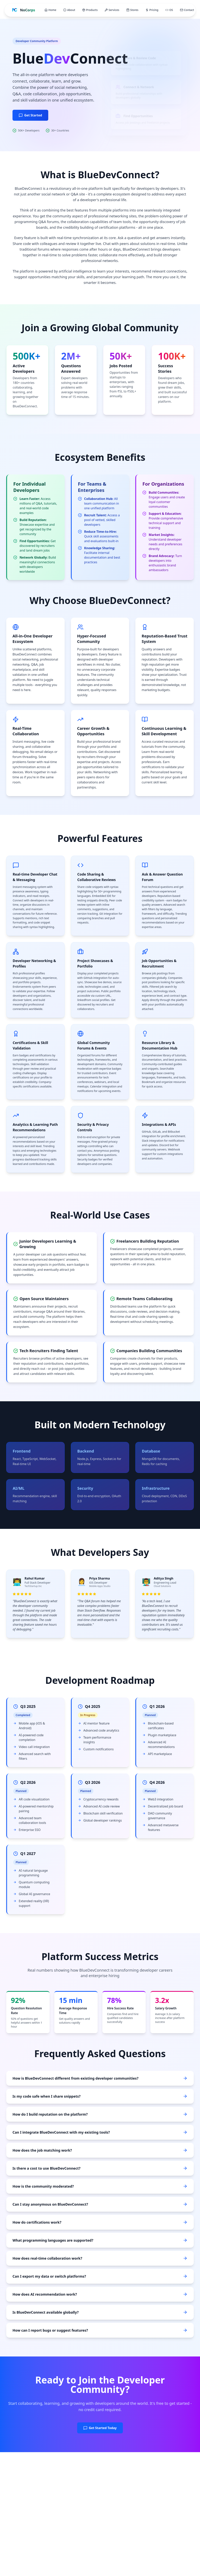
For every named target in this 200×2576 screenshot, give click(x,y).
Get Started (30, 115)
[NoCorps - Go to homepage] (23, 10)
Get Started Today (100, 2428)
